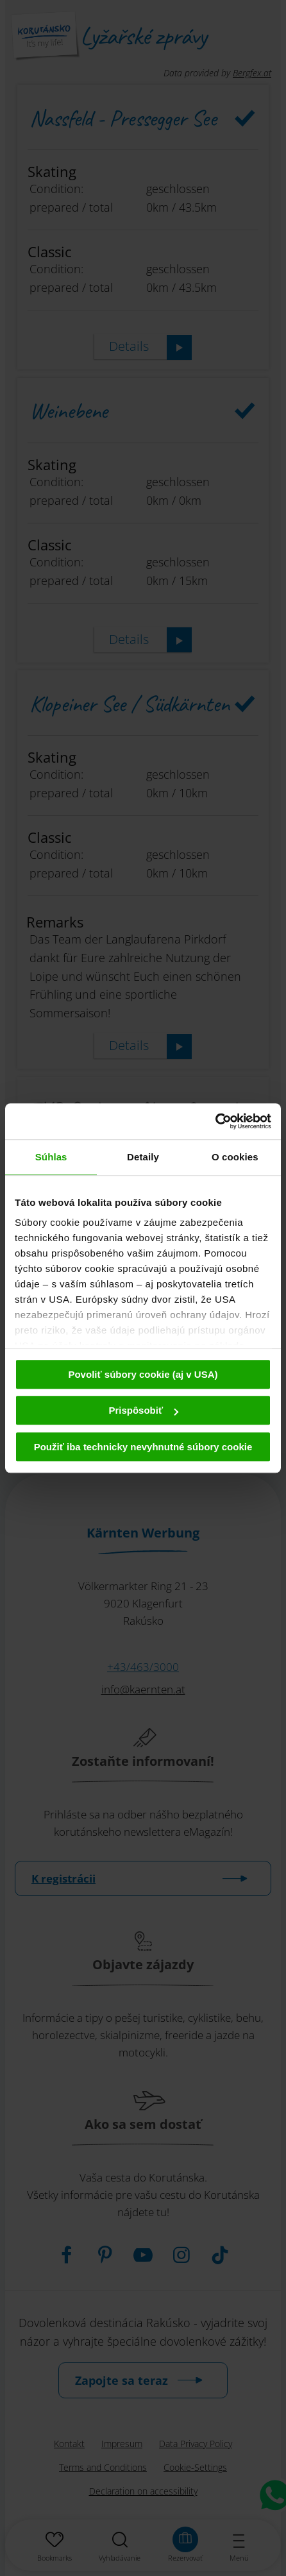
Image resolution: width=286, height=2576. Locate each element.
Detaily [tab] (143, 1156)
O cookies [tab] (235, 1156)
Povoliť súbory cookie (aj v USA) (142, 1374)
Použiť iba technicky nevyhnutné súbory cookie (143, 1446)
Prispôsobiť (143, 1410)
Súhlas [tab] (51, 1156)
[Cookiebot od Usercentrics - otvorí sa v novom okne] (215, 1121)
